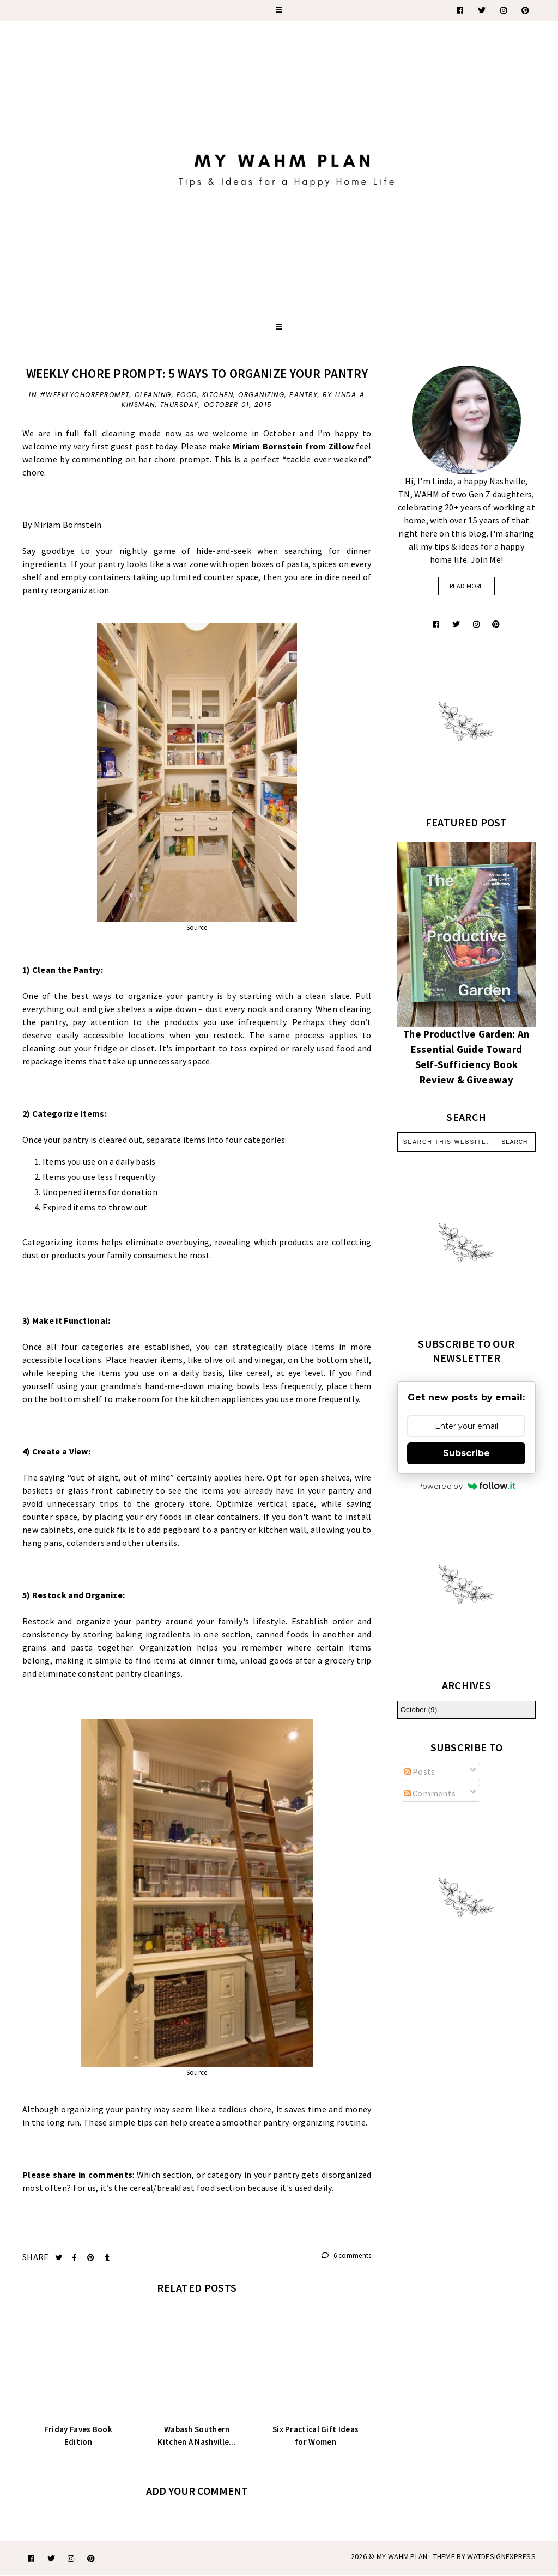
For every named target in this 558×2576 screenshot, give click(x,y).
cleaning (153, 394)
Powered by (466, 1486)
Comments (430, 1793)
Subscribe (466, 1453)
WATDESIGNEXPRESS (501, 2556)
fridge (105, 1048)
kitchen (218, 394)
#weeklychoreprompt (85, 394)
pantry (303, 394)
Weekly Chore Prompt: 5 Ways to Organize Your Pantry (197, 373)
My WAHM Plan (403, 2556)
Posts (419, 1771)
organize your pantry (119, 1621)
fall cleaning (109, 433)
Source (197, 927)
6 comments (347, 2255)
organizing (261, 394)
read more (466, 586)
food (187, 394)
